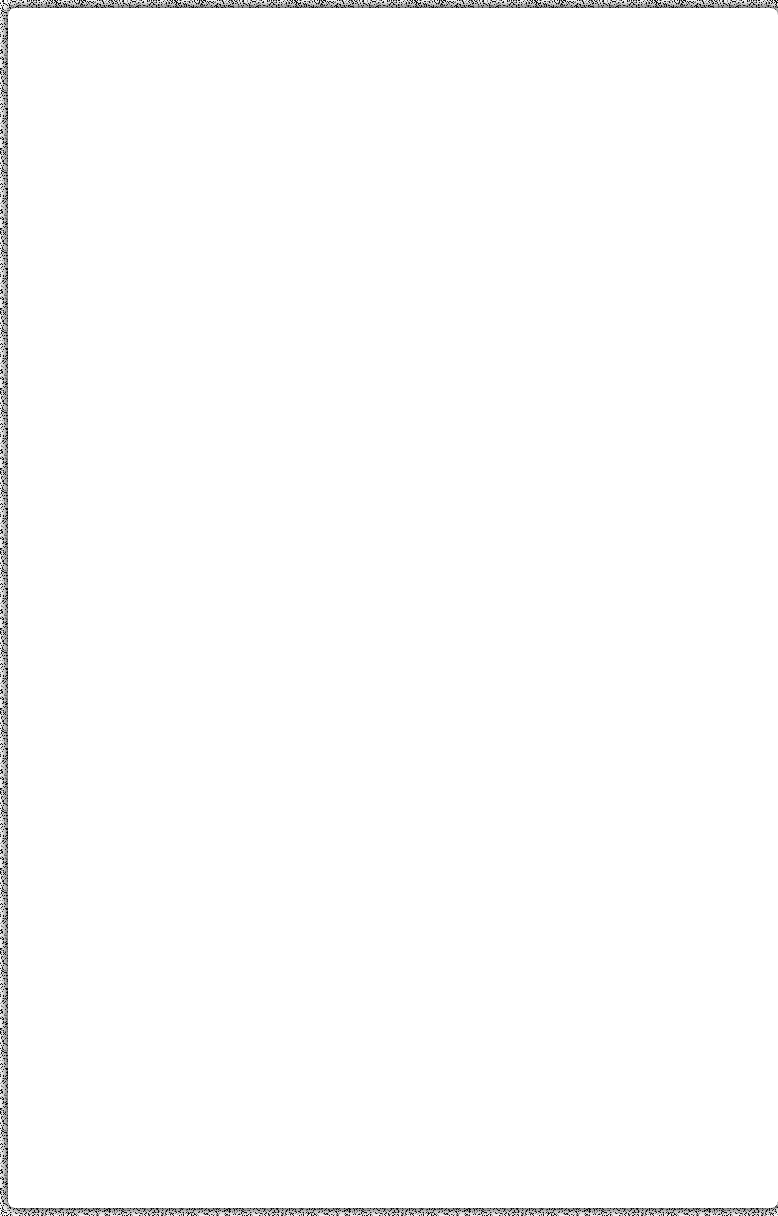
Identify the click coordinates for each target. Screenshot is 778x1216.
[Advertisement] (393, 163)
